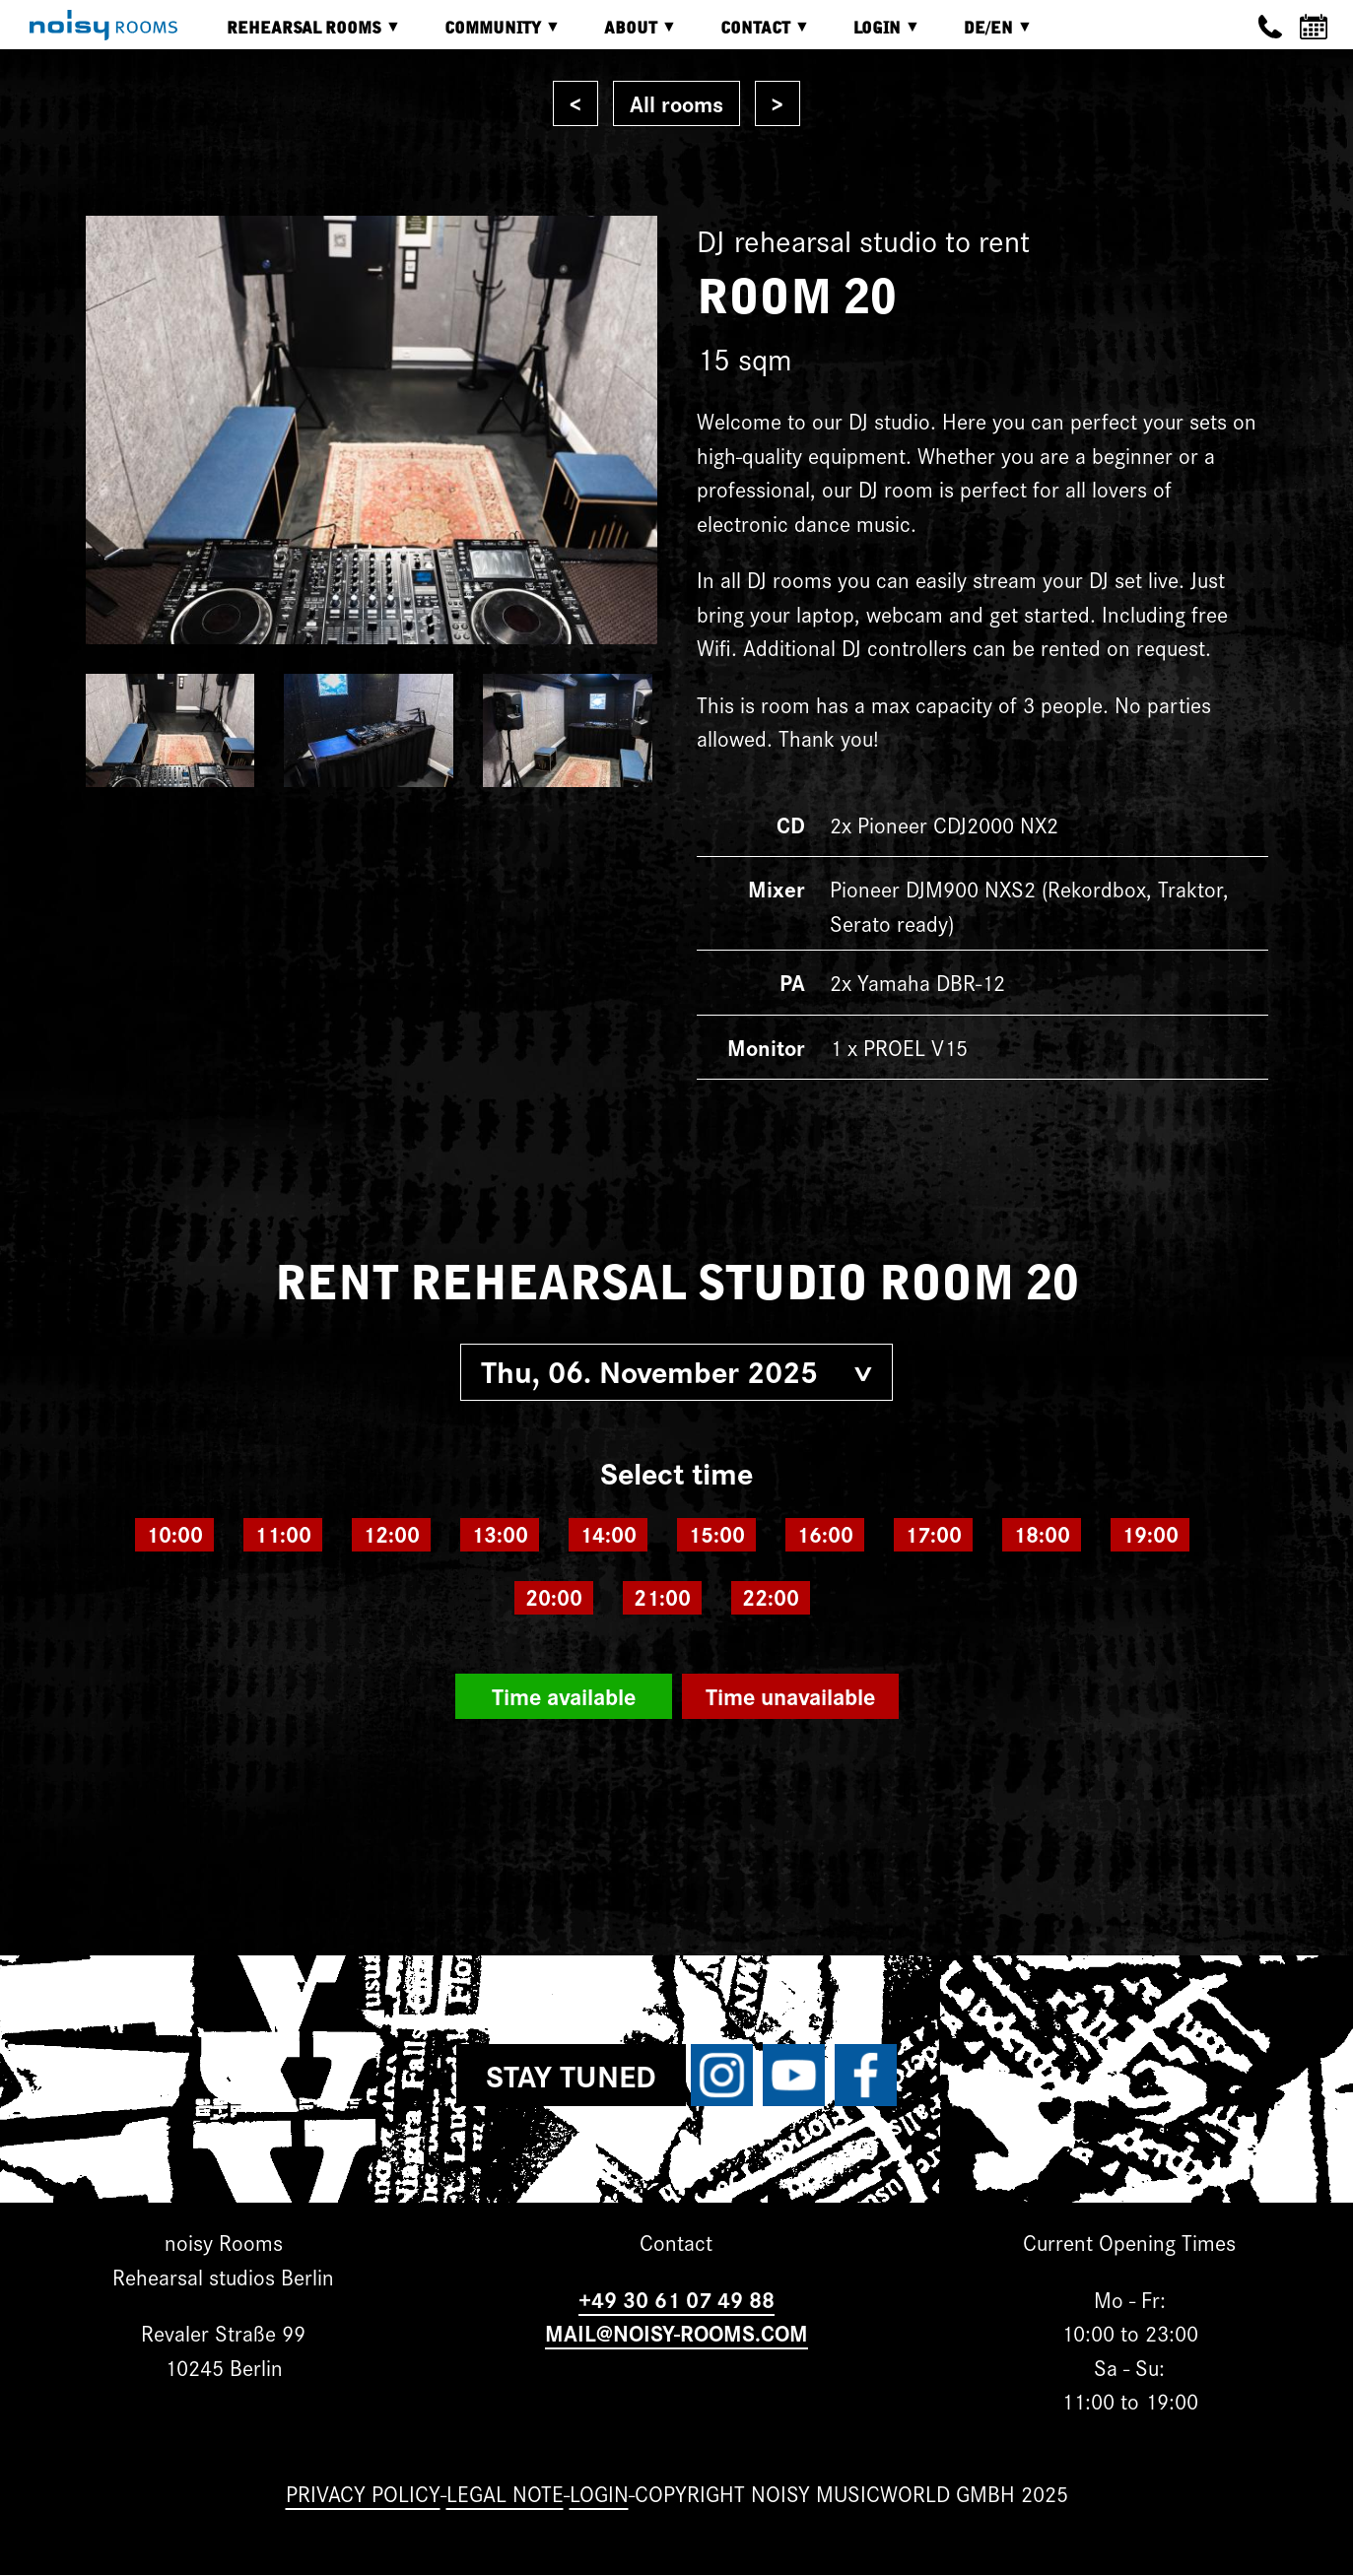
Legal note (505, 2493)
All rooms (676, 103)
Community (488, 35)
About (626, 35)
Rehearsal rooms (299, 35)
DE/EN (983, 35)
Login (872, 35)
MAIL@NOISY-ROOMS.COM (676, 2332)
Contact (750, 35)
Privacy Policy (363, 2493)
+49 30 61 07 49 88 (676, 2298)
